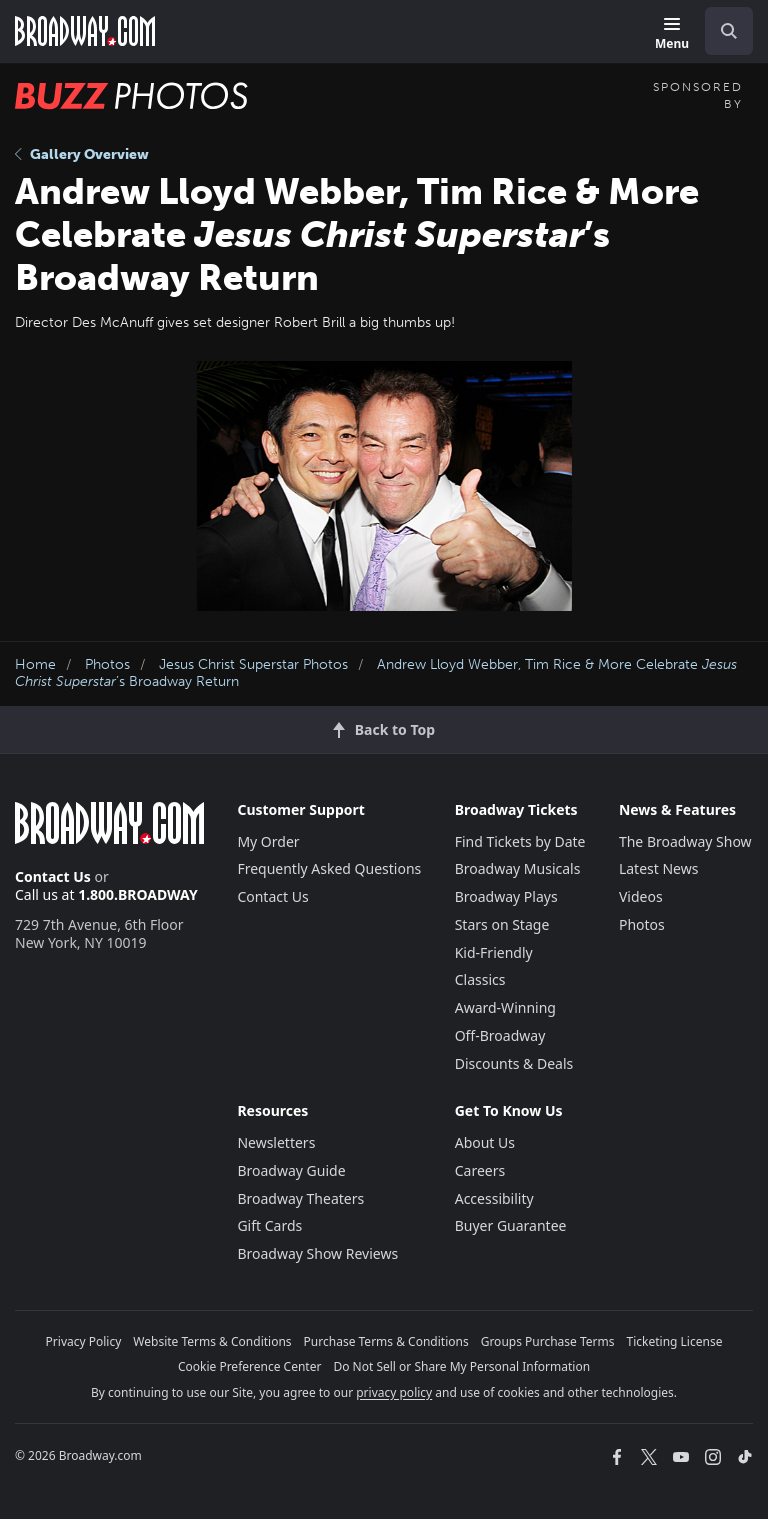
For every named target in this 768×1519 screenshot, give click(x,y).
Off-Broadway (500, 1035)
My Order (268, 841)
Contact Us (53, 876)
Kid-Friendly (494, 952)
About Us (485, 1142)
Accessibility (494, 1198)
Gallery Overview (82, 154)
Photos (107, 664)
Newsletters (276, 1142)
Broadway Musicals (518, 868)
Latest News (659, 868)
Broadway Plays (506, 896)
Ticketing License (675, 1341)
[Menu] (672, 34)
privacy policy (394, 1392)
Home (35, 664)
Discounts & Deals (514, 1063)
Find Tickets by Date (520, 841)
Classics (480, 979)
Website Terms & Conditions (212, 1341)
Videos (641, 896)
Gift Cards (269, 1225)
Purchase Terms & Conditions (386, 1341)
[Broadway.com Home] (85, 31)
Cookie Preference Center (250, 1366)
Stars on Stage (502, 924)
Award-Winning (505, 1007)
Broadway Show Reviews (317, 1253)
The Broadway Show (685, 841)
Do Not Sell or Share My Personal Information (461, 1366)
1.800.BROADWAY (138, 894)
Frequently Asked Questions (329, 868)
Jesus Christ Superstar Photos (253, 664)
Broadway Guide (291, 1170)
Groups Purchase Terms (548, 1341)
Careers (480, 1170)
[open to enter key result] (729, 31)
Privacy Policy (84, 1341)
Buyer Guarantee (511, 1225)
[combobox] (721, 31)
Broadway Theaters (300, 1198)
